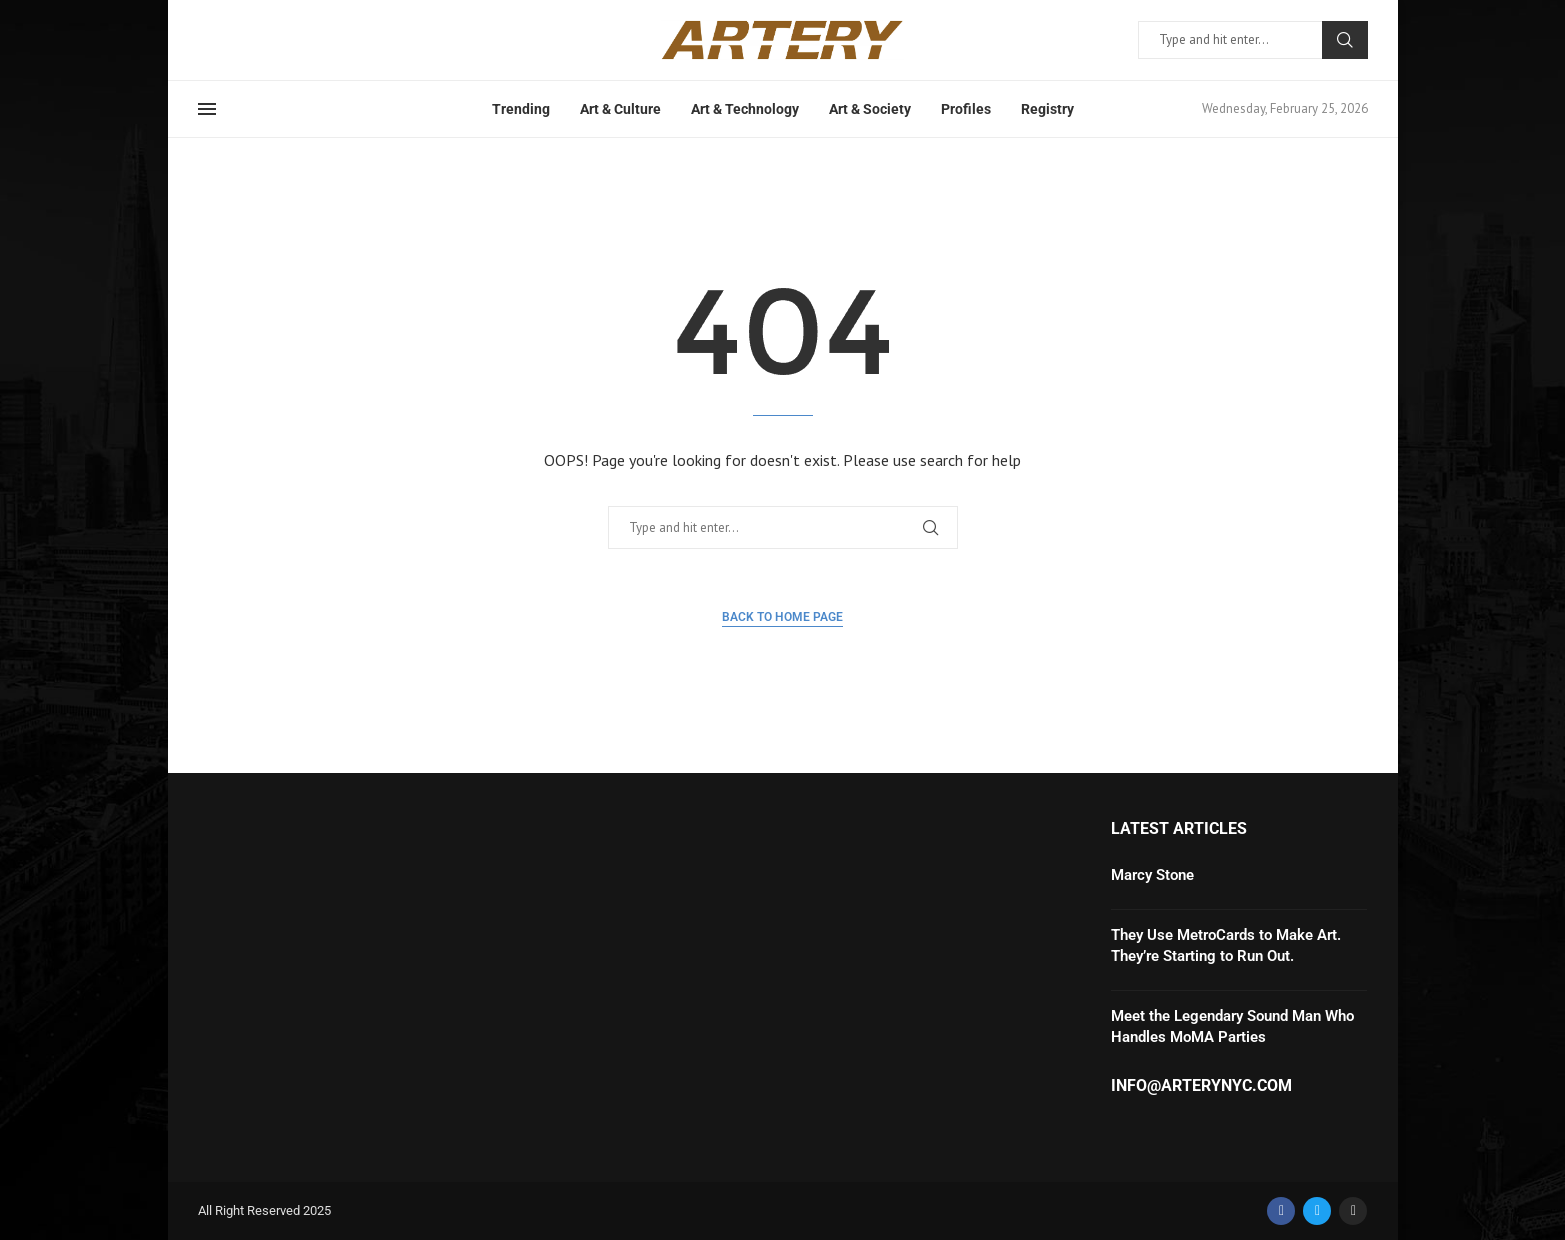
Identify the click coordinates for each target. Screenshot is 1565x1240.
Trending (521, 109)
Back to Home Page (782, 617)
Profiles (966, 109)
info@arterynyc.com (1201, 1086)
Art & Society (870, 109)
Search (1345, 40)
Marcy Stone (1152, 875)
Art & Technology (745, 109)
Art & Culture (620, 109)
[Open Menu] (207, 109)
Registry (1047, 109)
